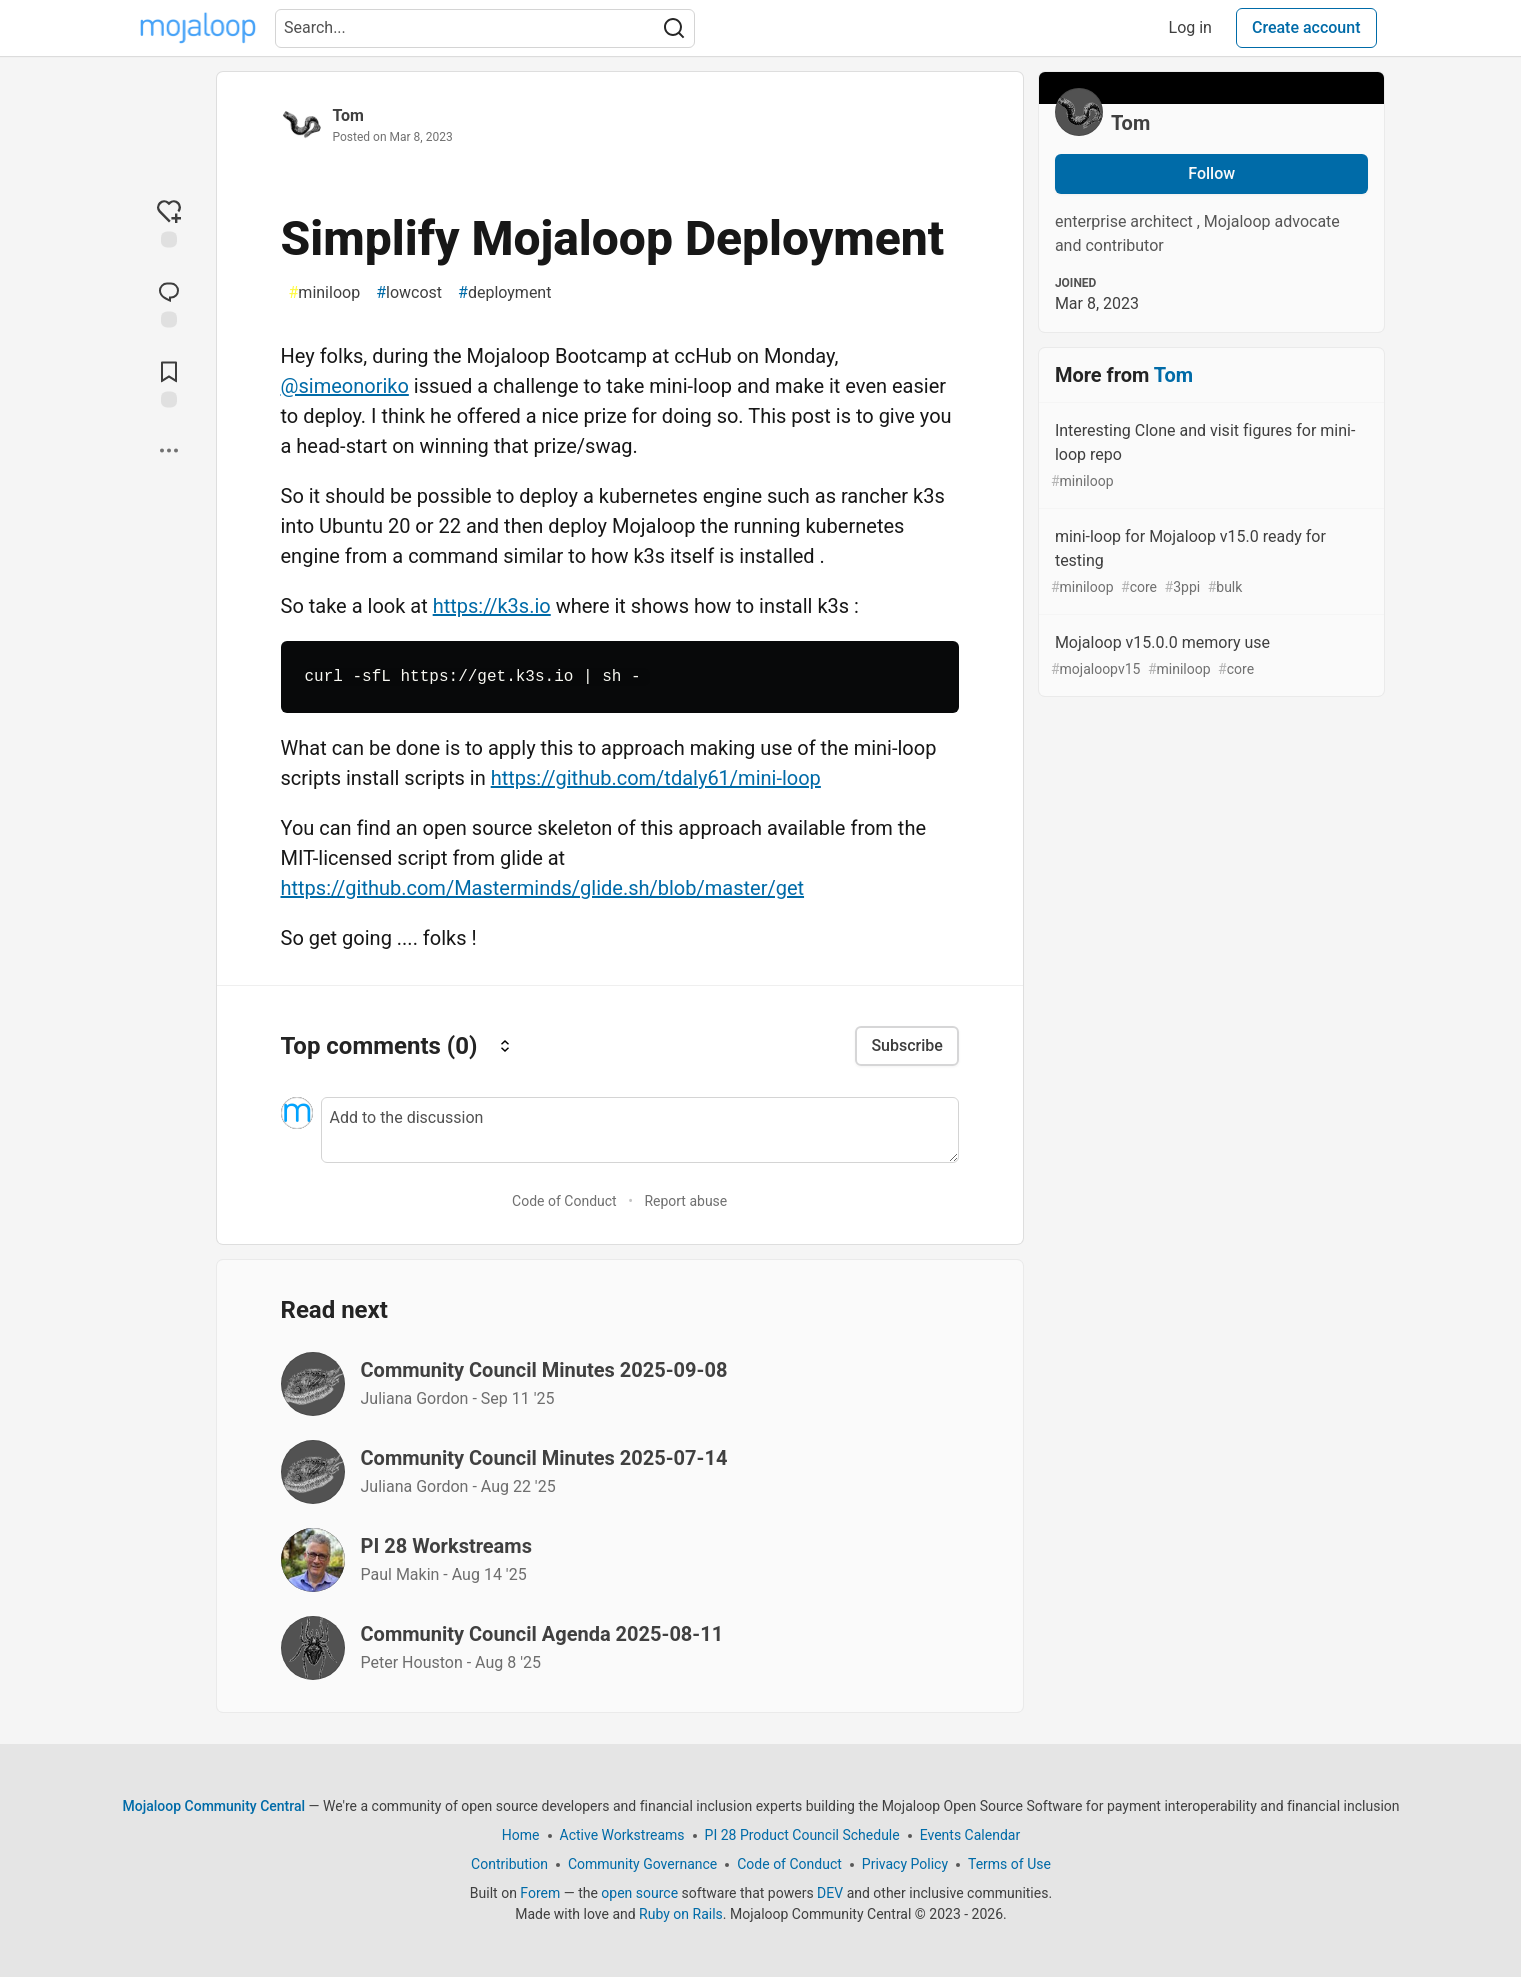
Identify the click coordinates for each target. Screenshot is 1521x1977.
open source (639, 1893)
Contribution (509, 1864)
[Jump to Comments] (169, 303)
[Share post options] (169, 451)
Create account (1306, 27)
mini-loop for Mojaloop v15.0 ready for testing (1210, 562)
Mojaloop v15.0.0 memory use (1210, 656)
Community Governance (641, 1864)
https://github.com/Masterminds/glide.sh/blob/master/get (543, 888)
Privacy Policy (904, 1864)
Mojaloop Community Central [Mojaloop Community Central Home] (213, 1806)
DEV (830, 1893)
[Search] (674, 28)
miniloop (325, 293)
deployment (504, 293)
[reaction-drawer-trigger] (169, 223)
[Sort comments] (505, 1045)
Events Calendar (969, 1835)
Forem (540, 1893)
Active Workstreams (621, 1835)
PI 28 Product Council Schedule (801, 1835)
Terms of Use (1009, 1864)
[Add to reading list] (169, 383)
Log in (1190, 27)
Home (520, 1835)
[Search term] (485, 28)
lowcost (409, 293)
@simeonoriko (345, 386)
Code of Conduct (564, 1201)
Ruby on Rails (681, 1914)
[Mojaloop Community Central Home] (198, 28)
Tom (348, 115)
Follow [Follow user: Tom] (1211, 173)
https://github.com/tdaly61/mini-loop (656, 778)
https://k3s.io (492, 606)
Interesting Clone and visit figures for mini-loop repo (1210, 456)
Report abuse (685, 1201)
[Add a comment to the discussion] (640, 1130)
